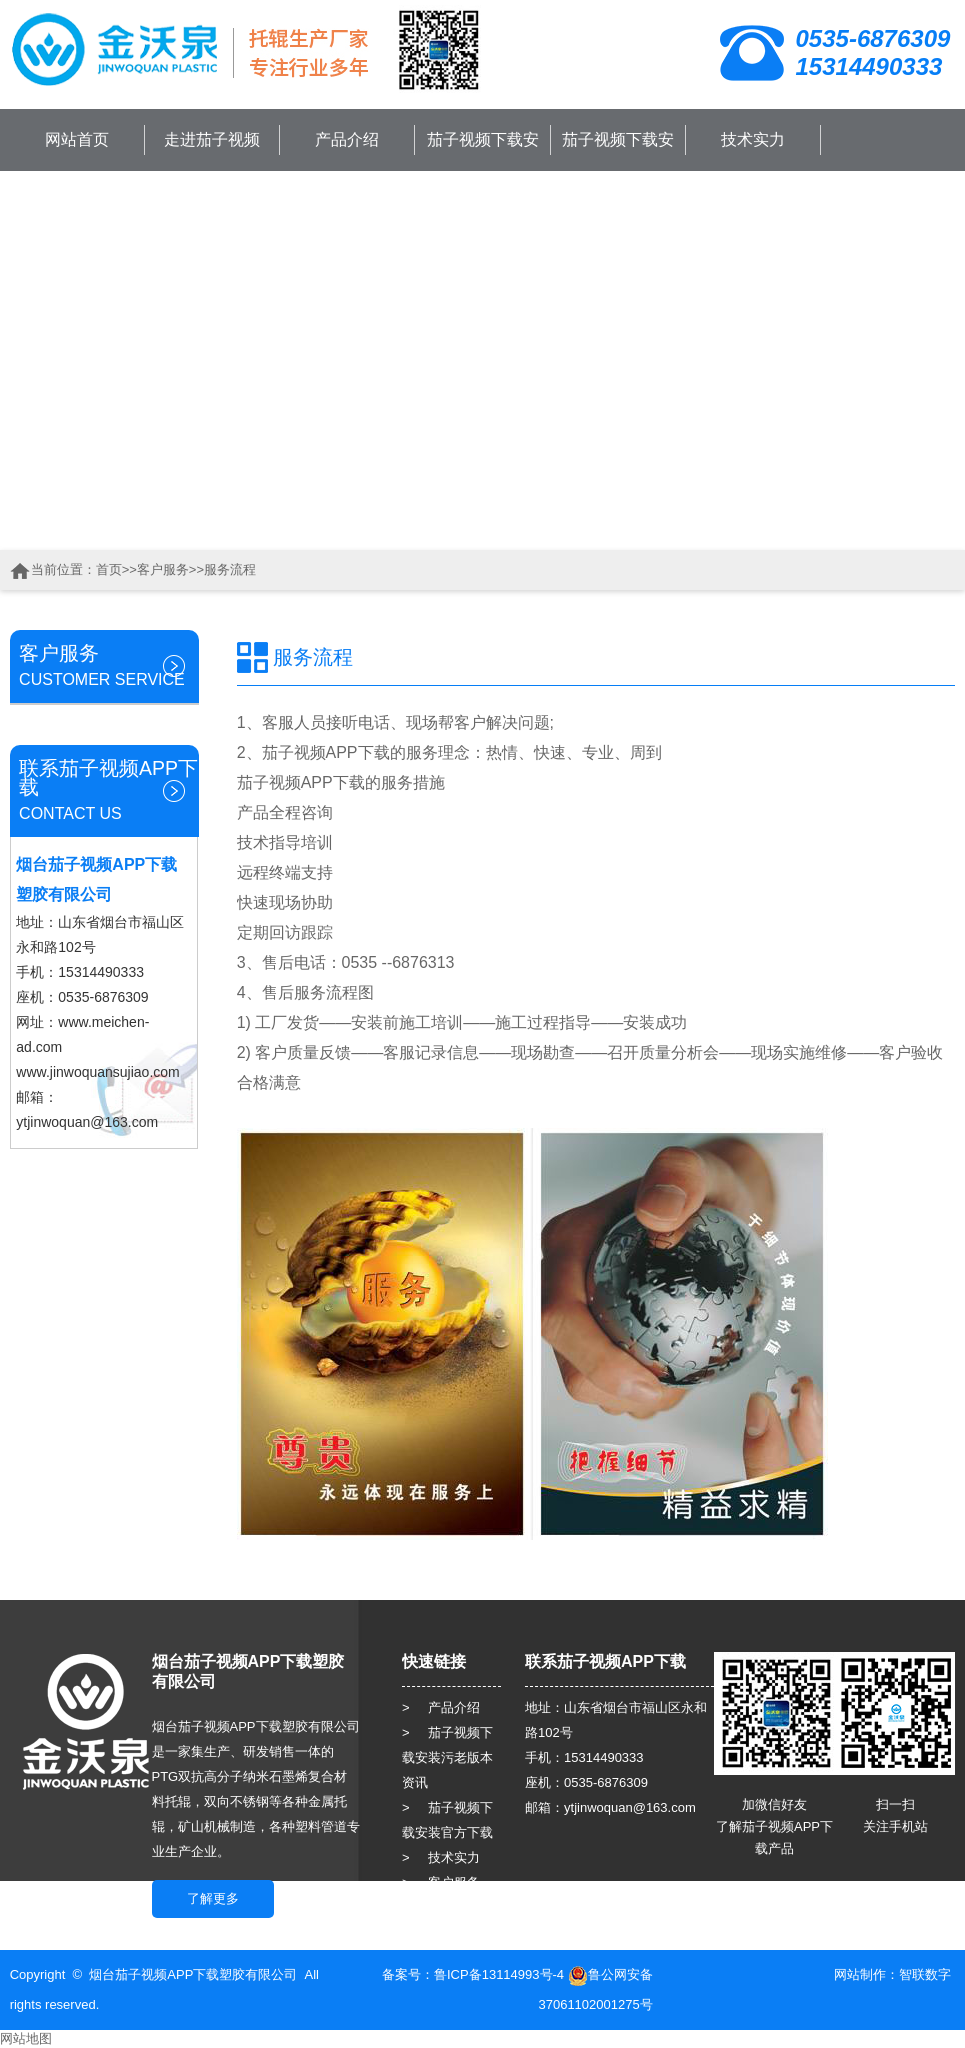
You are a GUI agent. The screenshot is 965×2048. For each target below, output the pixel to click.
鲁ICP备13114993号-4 (499, 1974)
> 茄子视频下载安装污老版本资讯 (447, 1757)
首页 (109, 569)
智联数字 (925, 1974)
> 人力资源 (441, 1907)
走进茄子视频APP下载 (212, 161)
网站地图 (26, 2038)
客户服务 (163, 569)
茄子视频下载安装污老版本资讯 (483, 161)
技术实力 (753, 139)
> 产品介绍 (441, 1707)
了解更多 (213, 1898)
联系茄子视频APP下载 (887, 207)
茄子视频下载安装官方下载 (618, 161)
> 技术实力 (441, 1857)
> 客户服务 (441, 1882)
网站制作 (860, 1974)
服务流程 (230, 569)
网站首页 (77, 139)
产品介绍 (347, 139)
